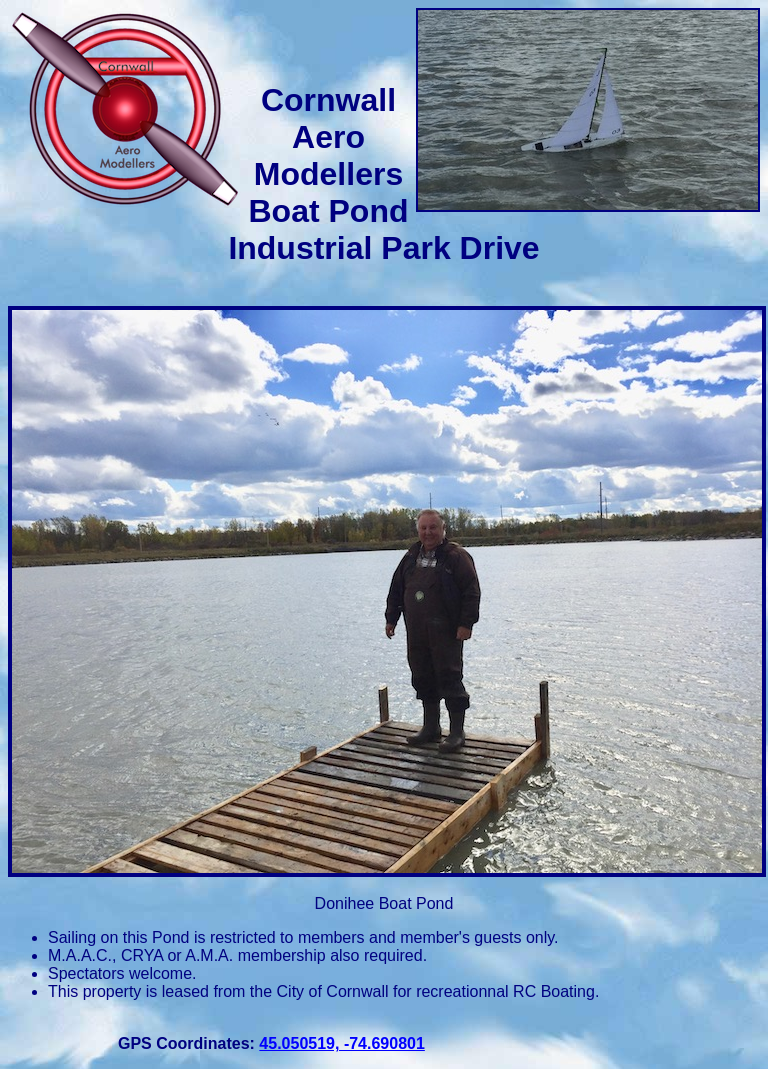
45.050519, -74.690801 (341, 1043)
